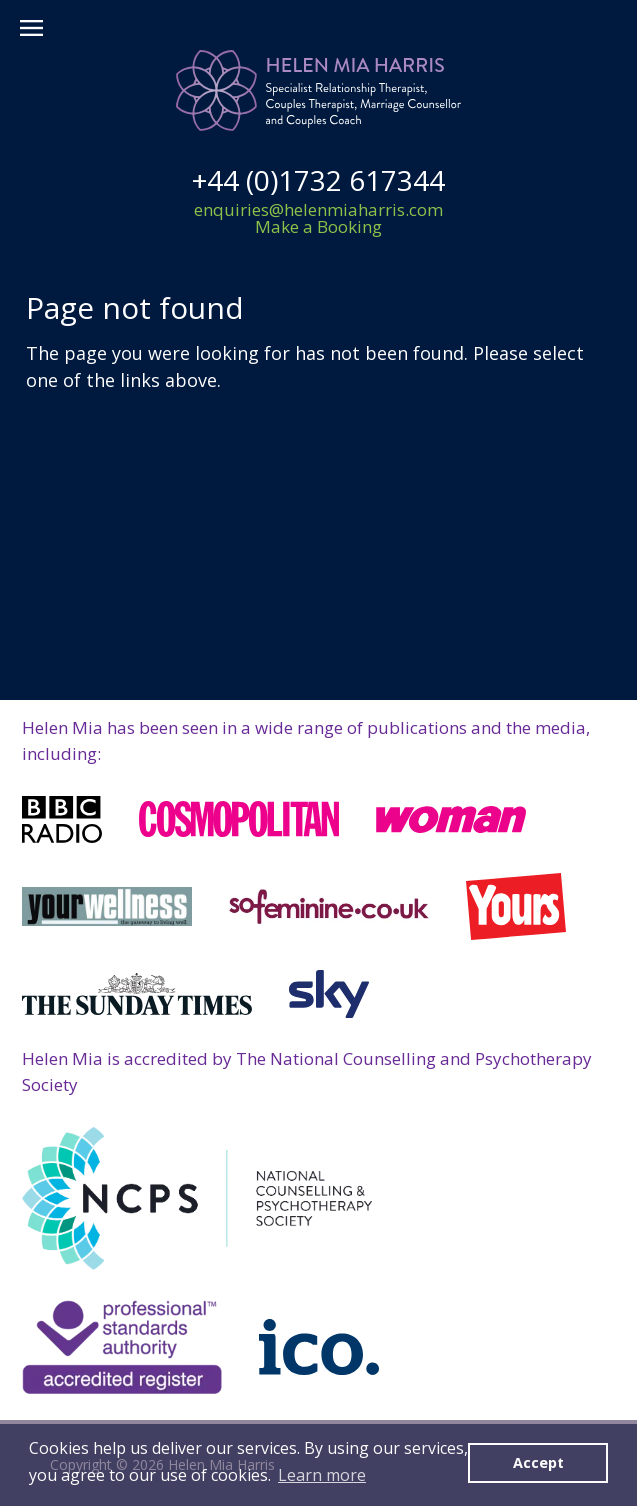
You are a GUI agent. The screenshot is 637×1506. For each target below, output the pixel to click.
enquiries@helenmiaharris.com (318, 209)
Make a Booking (318, 226)
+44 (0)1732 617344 (318, 180)
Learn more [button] (322, 1475)
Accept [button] (538, 1462)
